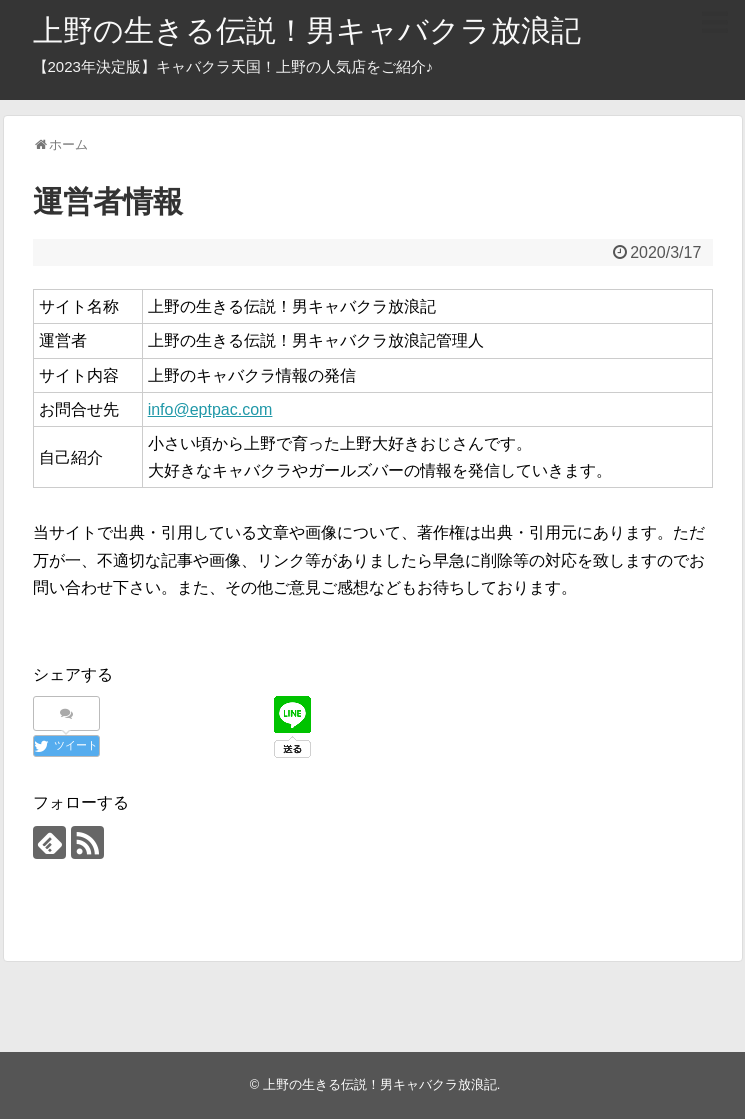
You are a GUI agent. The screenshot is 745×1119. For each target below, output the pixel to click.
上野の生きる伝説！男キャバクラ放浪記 (307, 30)
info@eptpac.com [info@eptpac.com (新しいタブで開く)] (210, 409)
